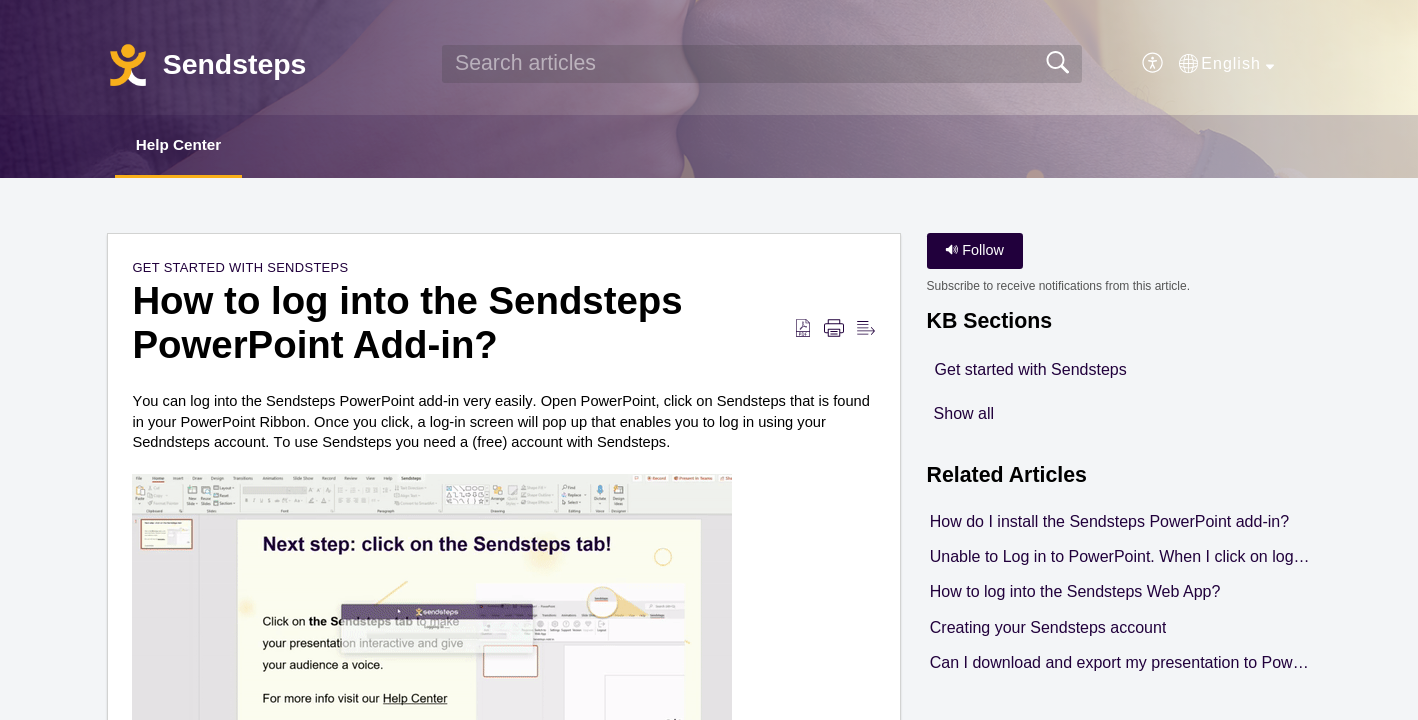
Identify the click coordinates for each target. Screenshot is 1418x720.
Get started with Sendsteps (240, 269)
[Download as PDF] (803, 330)
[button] (1226, 64)
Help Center (187, 145)
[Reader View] (866, 330)
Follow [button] (974, 252)
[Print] (834, 330)
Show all (964, 414)
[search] (762, 64)
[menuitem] (1153, 64)
